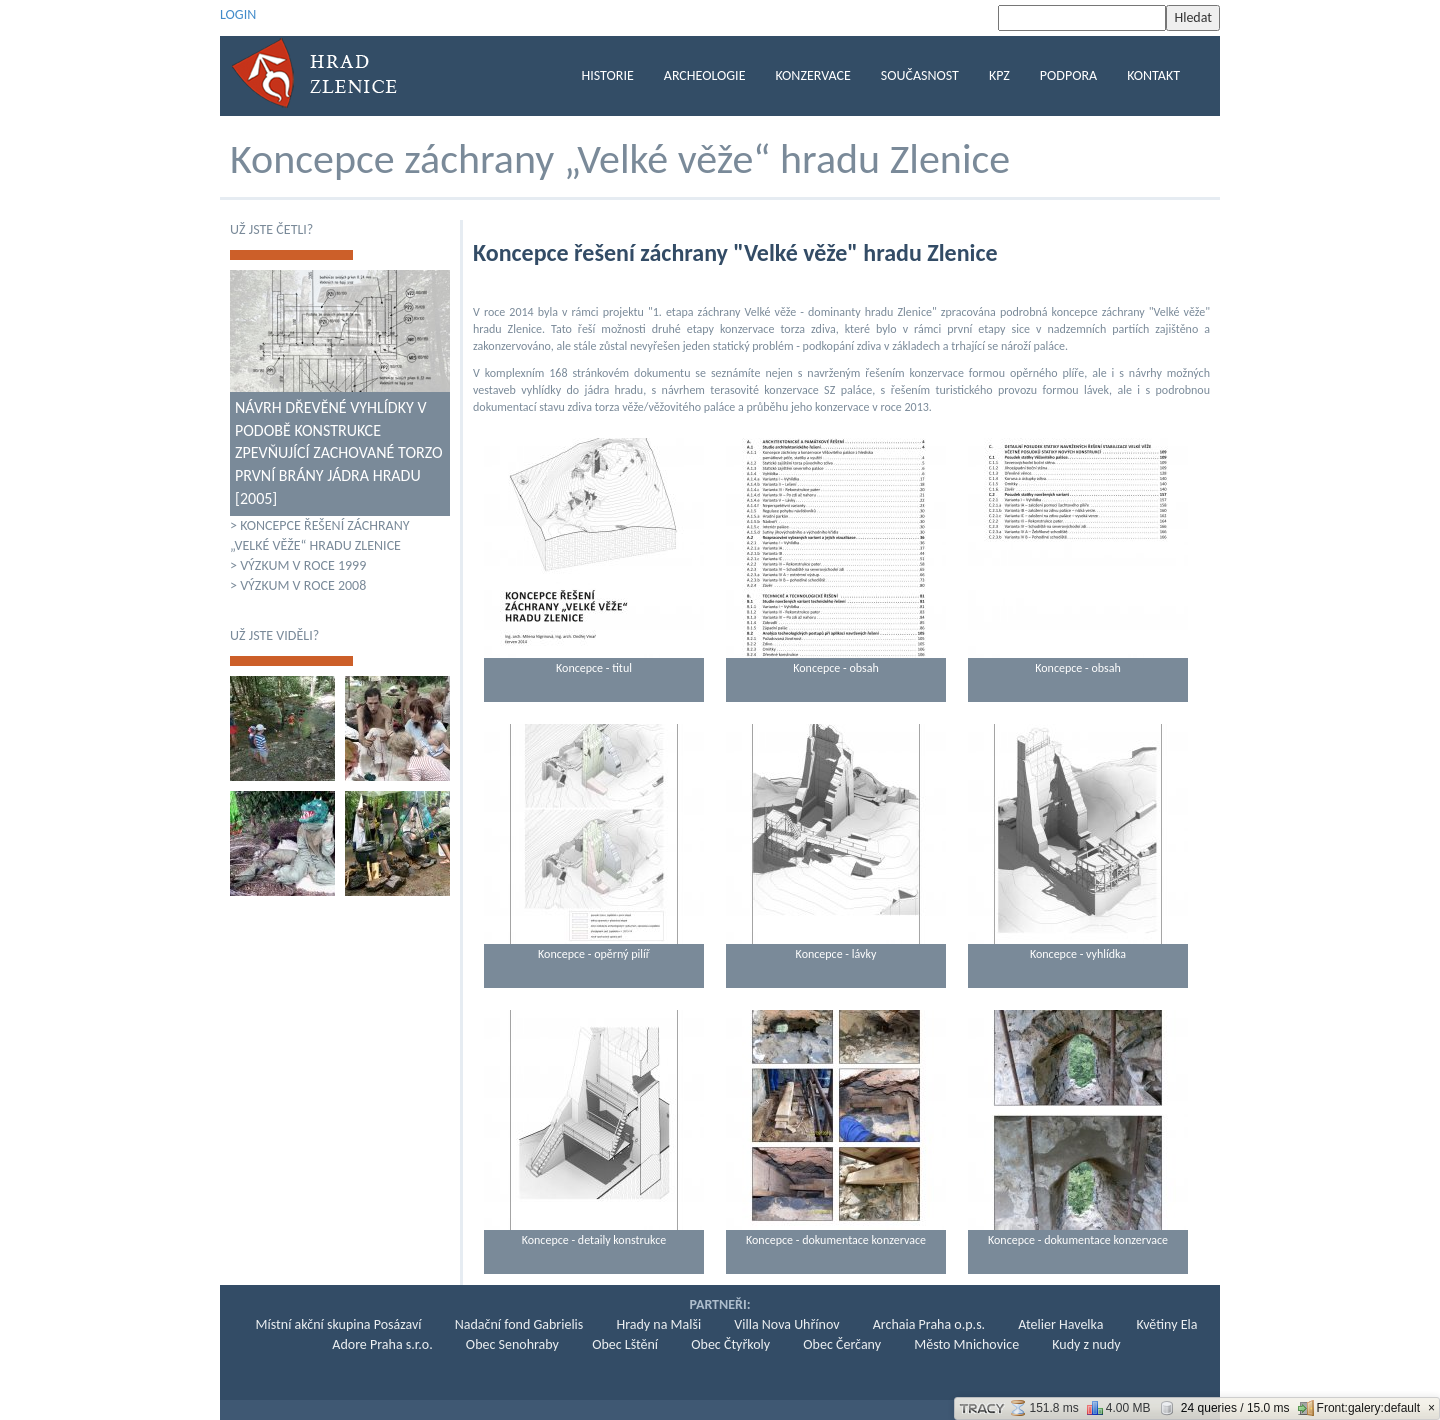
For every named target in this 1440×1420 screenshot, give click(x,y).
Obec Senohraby (512, 1344)
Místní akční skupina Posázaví (339, 1324)
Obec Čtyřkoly (730, 1344)
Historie (608, 75)
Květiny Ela (1167, 1324)
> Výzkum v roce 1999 (298, 565)
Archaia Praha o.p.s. (929, 1324)
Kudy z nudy (1086, 1344)
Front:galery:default (1359, 1408)
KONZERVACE (812, 75)
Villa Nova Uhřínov (786, 1324)
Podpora (1068, 75)
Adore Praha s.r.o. (382, 1344)
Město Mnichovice (966, 1344)
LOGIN (238, 14)
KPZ (999, 75)
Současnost (920, 75)
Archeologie (705, 75)
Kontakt (1153, 75)
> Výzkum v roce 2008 (298, 585)
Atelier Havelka (1060, 1324)
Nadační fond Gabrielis (519, 1324)
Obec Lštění (625, 1344)
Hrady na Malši (658, 1324)
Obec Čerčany (842, 1344)
